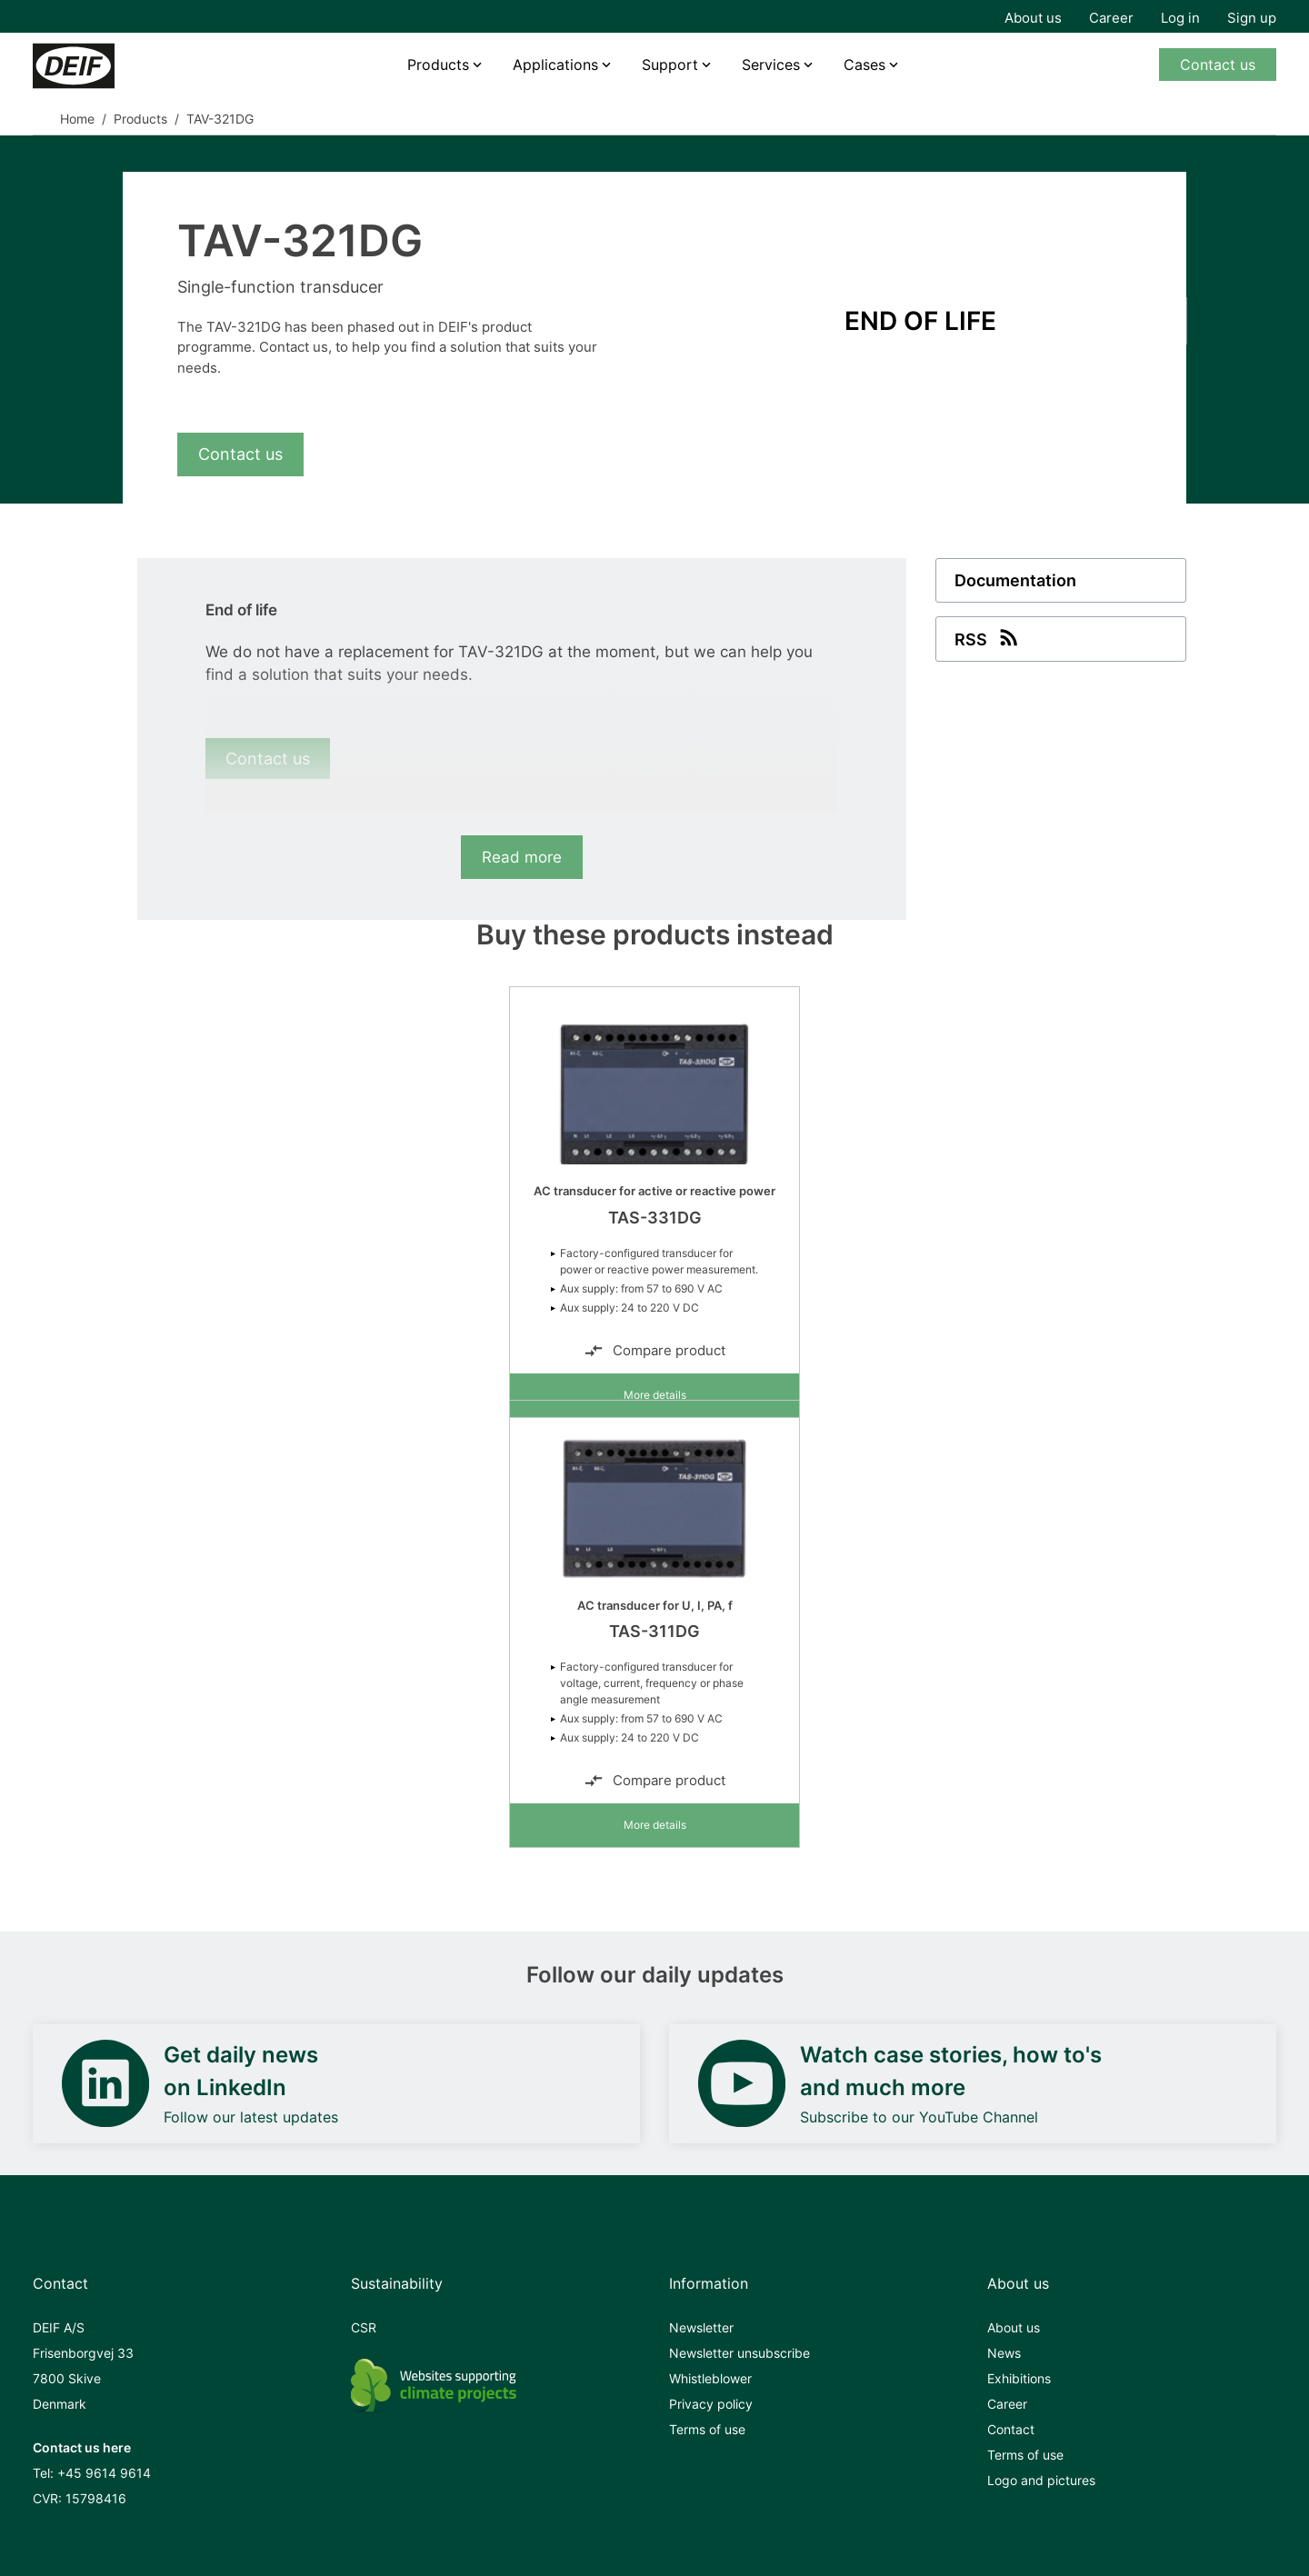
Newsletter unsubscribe (739, 2353)
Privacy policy (711, 2403)
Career (1111, 17)
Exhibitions (1019, 2378)
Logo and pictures (1041, 2480)
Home (77, 118)
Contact (1010, 2429)
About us (1033, 17)
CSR (363, 2327)
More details (655, 1395)
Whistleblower (710, 2378)
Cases (864, 64)
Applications (555, 64)
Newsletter (701, 2327)
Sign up (1251, 17)
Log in (1180, 17)
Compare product (654, 1351)
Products (438, 64)
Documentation (1015, 580)
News (1004, 2353)
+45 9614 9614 (104, 2473)
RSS (988, 637)
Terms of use (707, 2429)
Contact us (1217, 64)
